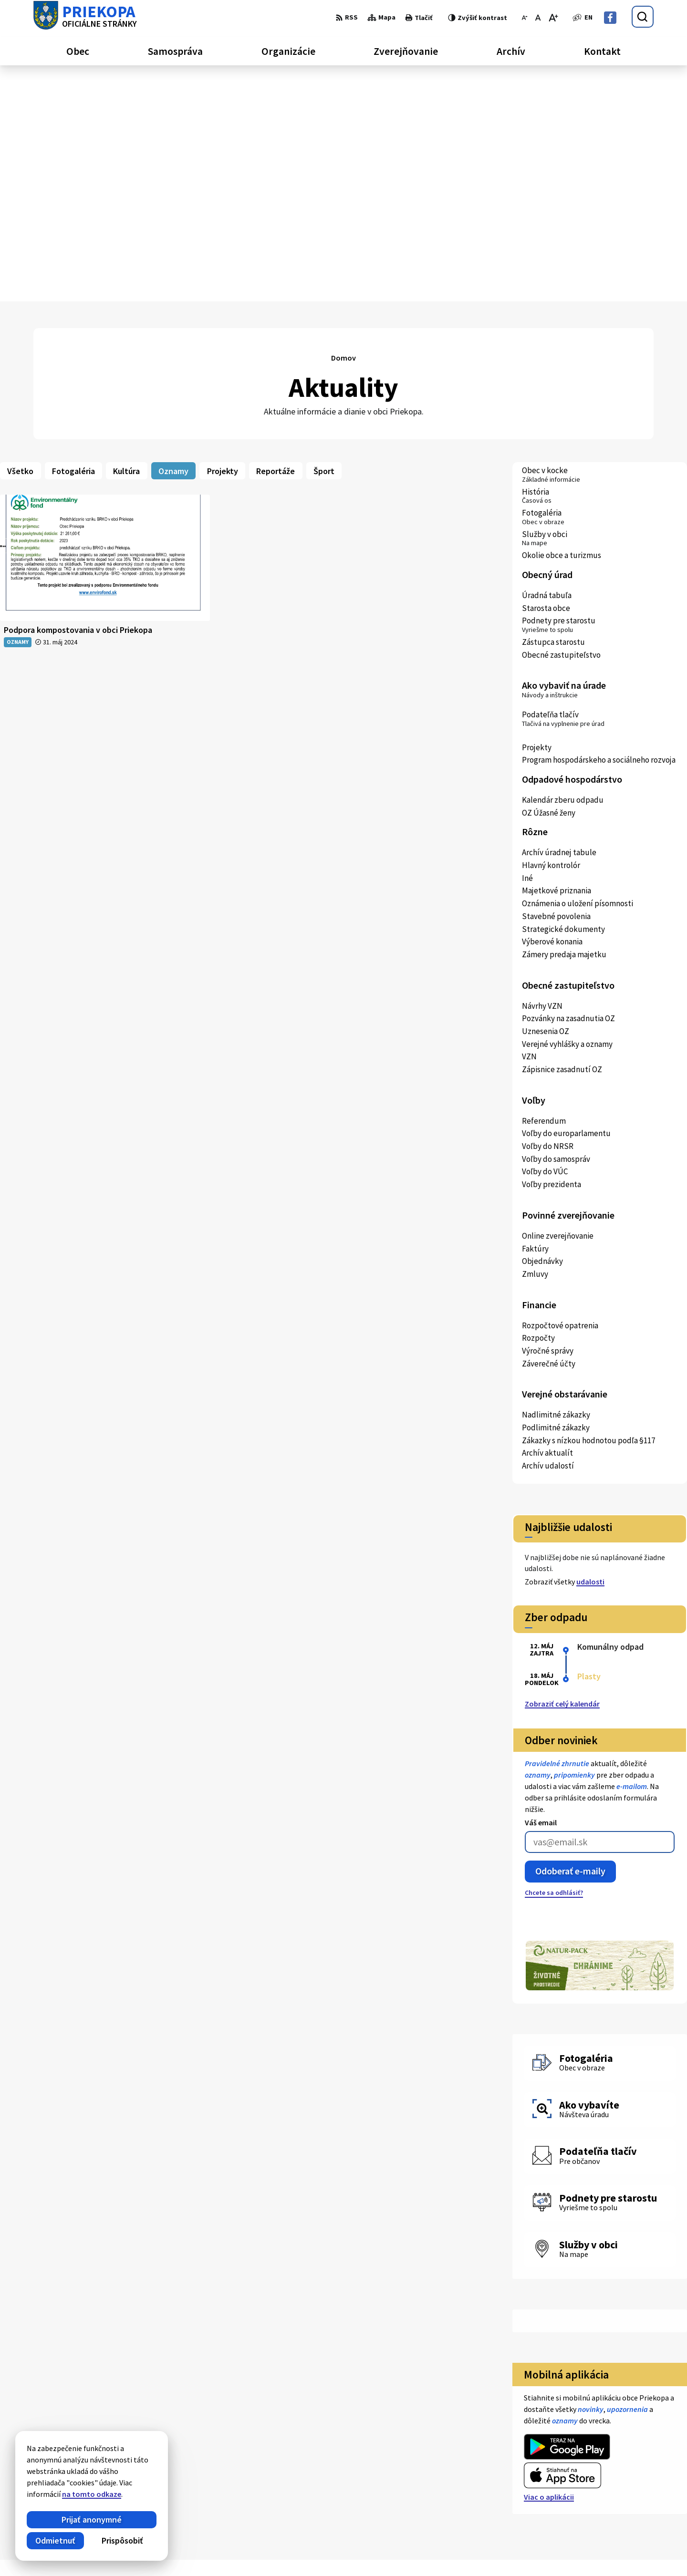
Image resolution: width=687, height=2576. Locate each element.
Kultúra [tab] (126, 234)
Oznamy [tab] (173, 234)
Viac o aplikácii (549, 2261)
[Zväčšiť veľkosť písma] (553, 17)
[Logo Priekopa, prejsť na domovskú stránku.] (85, 17)
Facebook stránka (575, 2497)
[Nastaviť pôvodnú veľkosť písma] (537, 17)
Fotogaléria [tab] (73, 234)
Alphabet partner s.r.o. (158, 2551)
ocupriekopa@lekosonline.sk (593, 2485)
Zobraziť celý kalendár (562, 1467)
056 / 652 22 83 (568, 2474)
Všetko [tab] (20, 234)
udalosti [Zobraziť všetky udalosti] (590, 1345)
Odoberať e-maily (570, 1635)
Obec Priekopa (281, 2551)
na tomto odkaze (79, 2494)
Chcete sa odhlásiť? (554, 1656)
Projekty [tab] (222, 234)
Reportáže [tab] (275, 234)
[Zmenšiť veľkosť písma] (525, 17)
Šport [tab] (323, 234)
